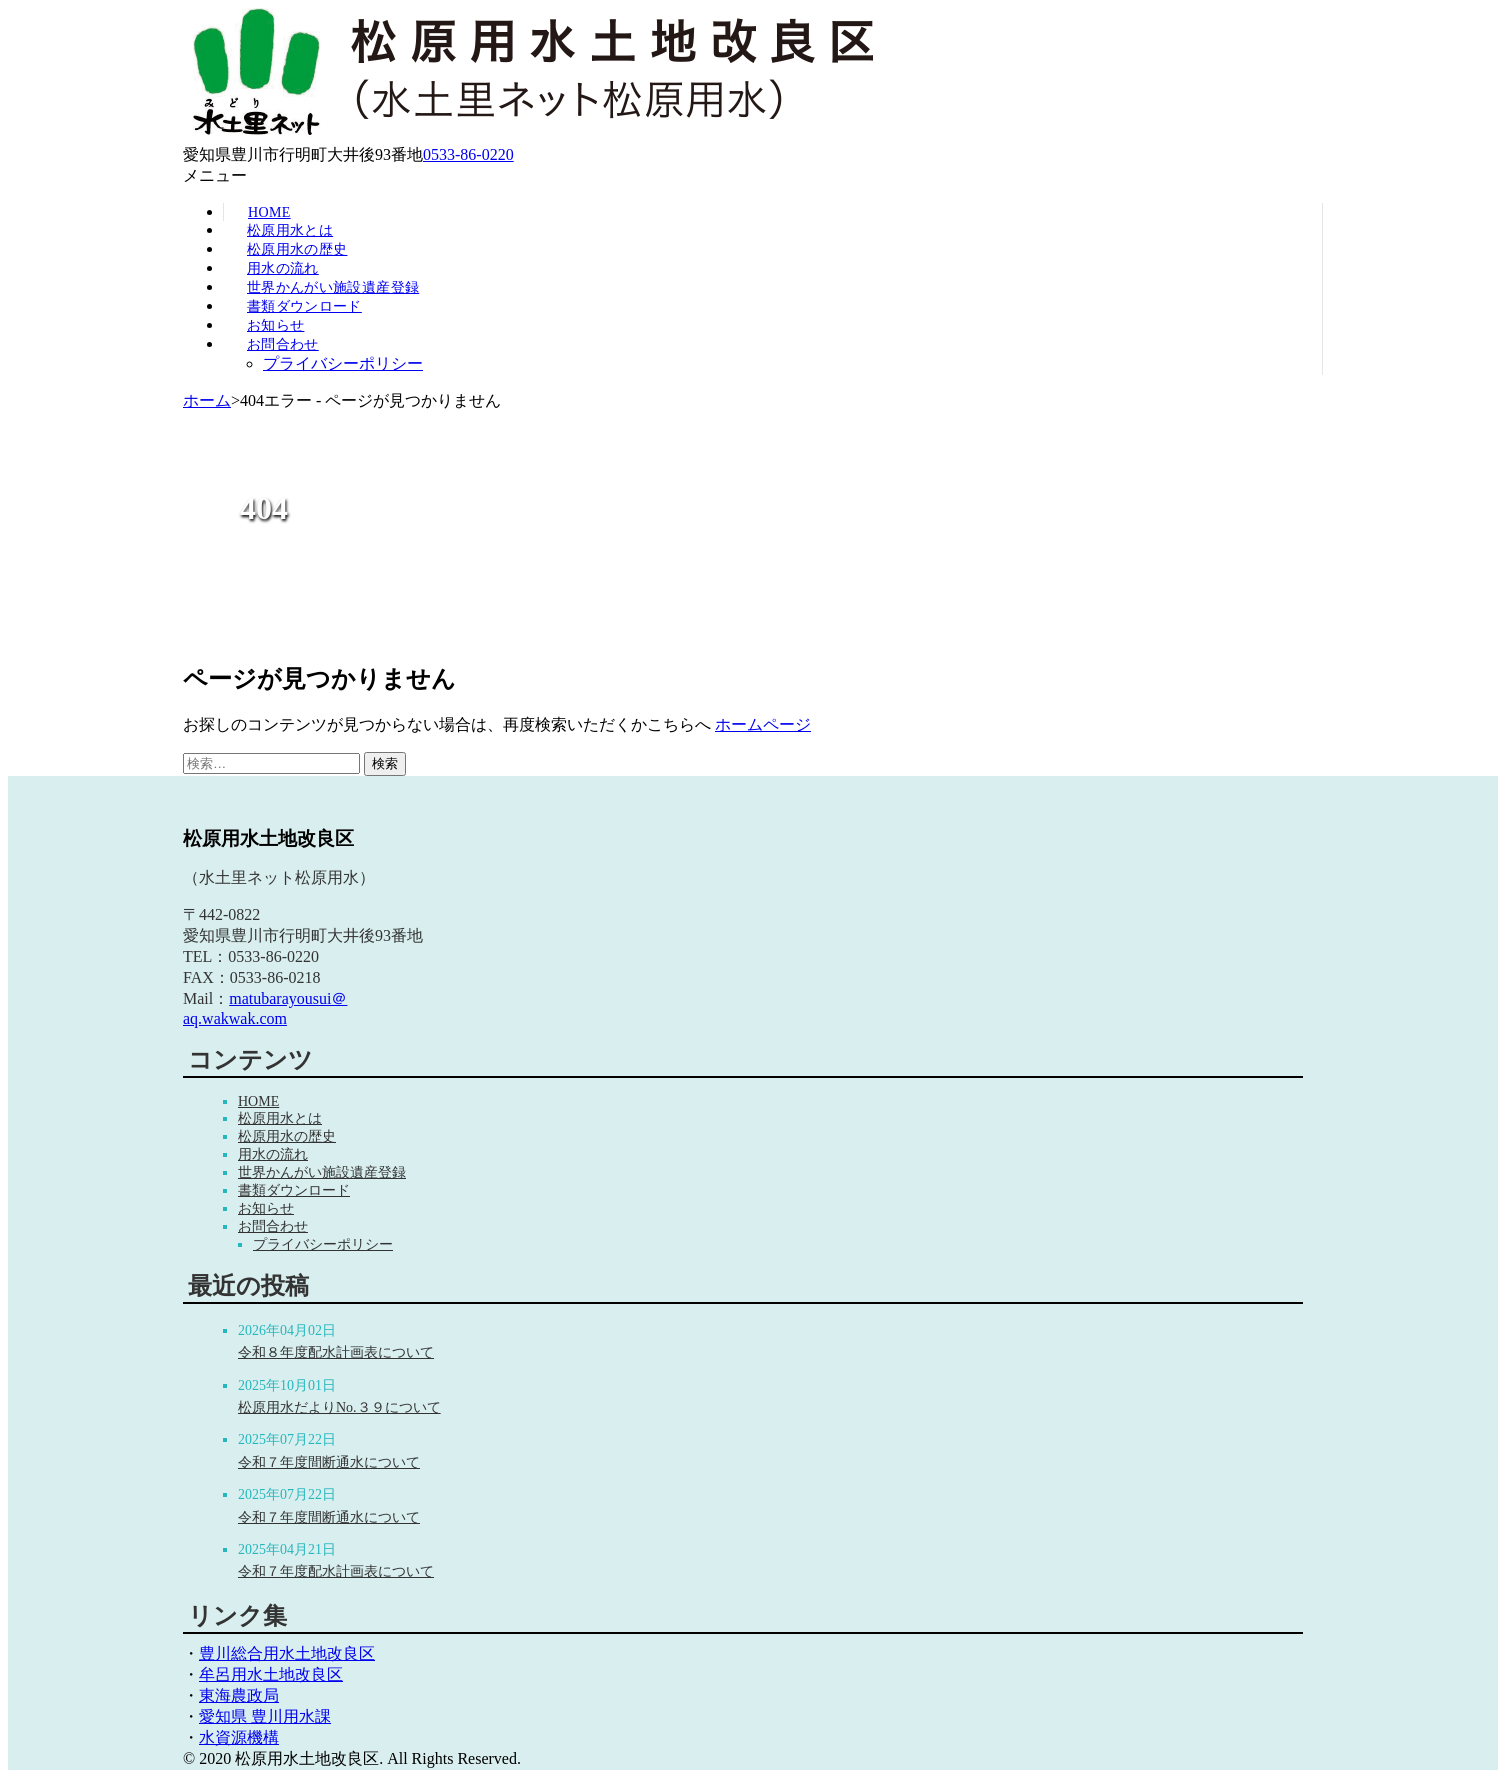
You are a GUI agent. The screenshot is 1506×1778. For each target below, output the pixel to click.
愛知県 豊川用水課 (265, 1716)
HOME (258, 1101)
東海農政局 (239, 1695)
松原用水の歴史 (297, 249)
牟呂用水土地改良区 (271, 1674)
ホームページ (763, 724)
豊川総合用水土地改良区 (287, 1653)
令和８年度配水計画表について (336, 1352)
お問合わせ (283, 344)
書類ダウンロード (304, 306)
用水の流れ (283, 268)
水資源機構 (239, 1737)
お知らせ (275, 325)
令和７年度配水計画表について (336, 1571)
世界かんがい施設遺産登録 (333, 287)
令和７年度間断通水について (329, 1462)
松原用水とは (290, 230)
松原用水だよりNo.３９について (339, 1407)
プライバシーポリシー (343, 363)
